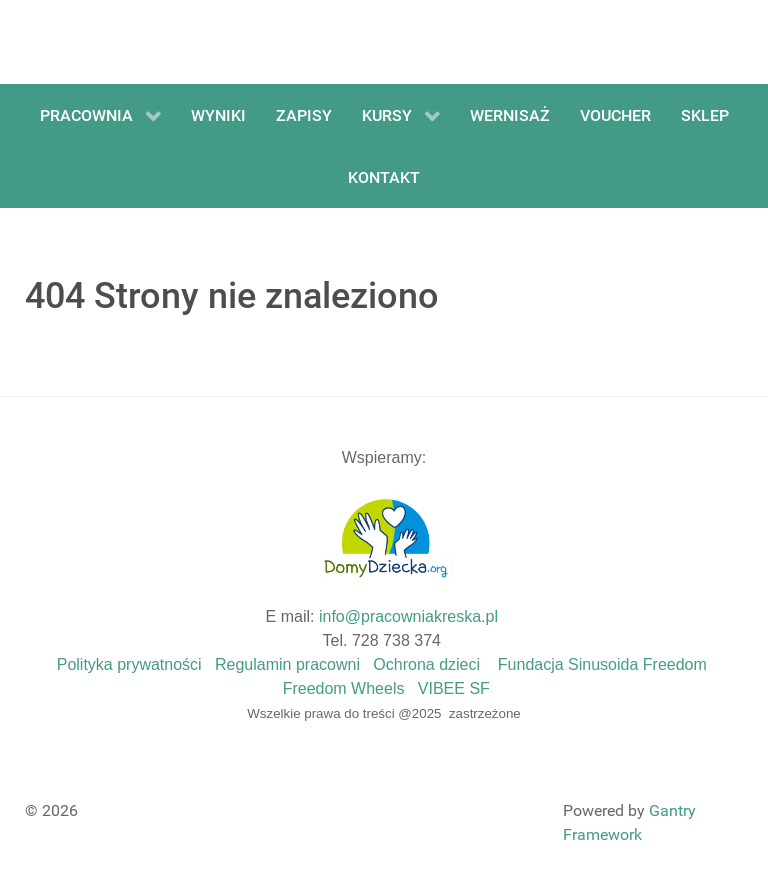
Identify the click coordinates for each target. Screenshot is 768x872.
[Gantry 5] (100, 42)
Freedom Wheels (344, 688)
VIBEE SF (454, 688)
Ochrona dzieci (426, 664)
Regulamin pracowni (287, 664)
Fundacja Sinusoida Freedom (602, 664)
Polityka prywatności (129, 664)
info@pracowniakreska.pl (408, 616)
